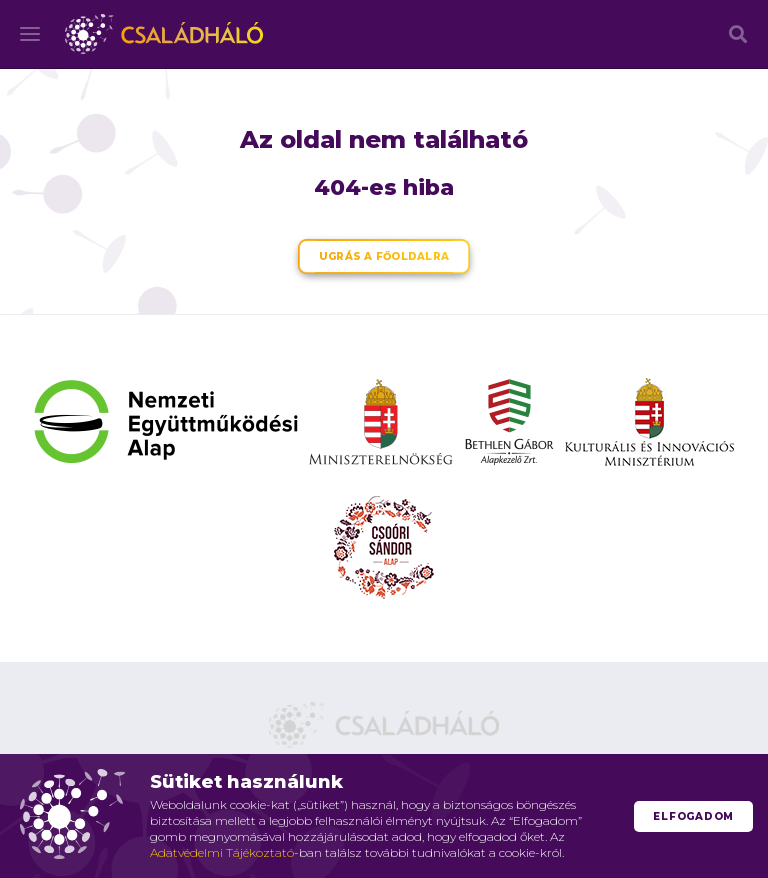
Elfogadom (693, 816)
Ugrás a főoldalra (384, 256)
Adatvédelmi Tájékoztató (222, 852)
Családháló (164, 34)
